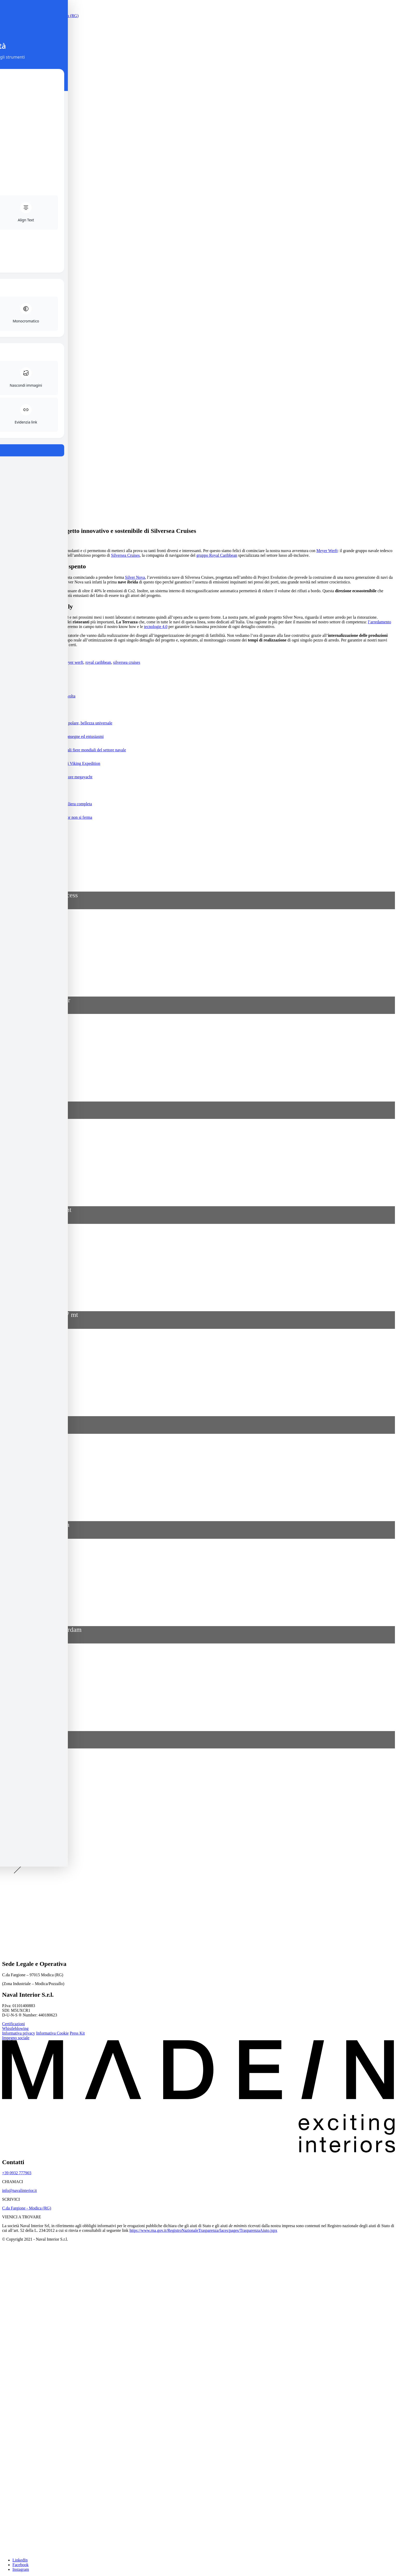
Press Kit (77, 2033)
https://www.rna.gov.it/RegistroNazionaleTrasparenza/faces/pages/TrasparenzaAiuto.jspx (203, 2230)
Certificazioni (13, 2024)
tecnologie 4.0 (156, 626)
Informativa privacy (18, 2033)
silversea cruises (126, 662)
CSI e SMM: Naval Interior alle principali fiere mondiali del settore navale (64, 750)
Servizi (18, 298)
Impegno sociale (15, 2038)
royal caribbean (98, 662)
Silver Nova (135, 577)
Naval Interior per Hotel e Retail (29, 709)
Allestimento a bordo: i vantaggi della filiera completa (47, 804)
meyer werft (73, 662)
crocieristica (22, 662)
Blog (16, 308)
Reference (20, 303)
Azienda (19, 294)
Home (17, 289)
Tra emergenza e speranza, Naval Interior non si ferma (47, 817)
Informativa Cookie (52, 2033)
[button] (198, 831)
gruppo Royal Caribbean (216, 555)
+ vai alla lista (13, 883)
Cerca (7, 372)
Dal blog (10, 672)
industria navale (48, 662)
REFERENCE (17, 873)
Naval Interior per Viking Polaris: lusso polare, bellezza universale (57, 723)
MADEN (20, 322)
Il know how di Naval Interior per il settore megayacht (47, 777)
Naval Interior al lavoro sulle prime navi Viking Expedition (51, 763)
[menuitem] (32, 262)
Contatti (19, 317)
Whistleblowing (15, 2028)
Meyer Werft (327, 550)
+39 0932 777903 (16, 2173)
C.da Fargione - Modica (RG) (26, 2208)
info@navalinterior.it (19, 2190)
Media (17, 312)
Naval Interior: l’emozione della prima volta (38, 696)
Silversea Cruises (125, 555)
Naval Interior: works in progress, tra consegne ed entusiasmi (53, 736)
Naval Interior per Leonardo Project (31, 790)
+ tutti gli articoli (16, 682)
